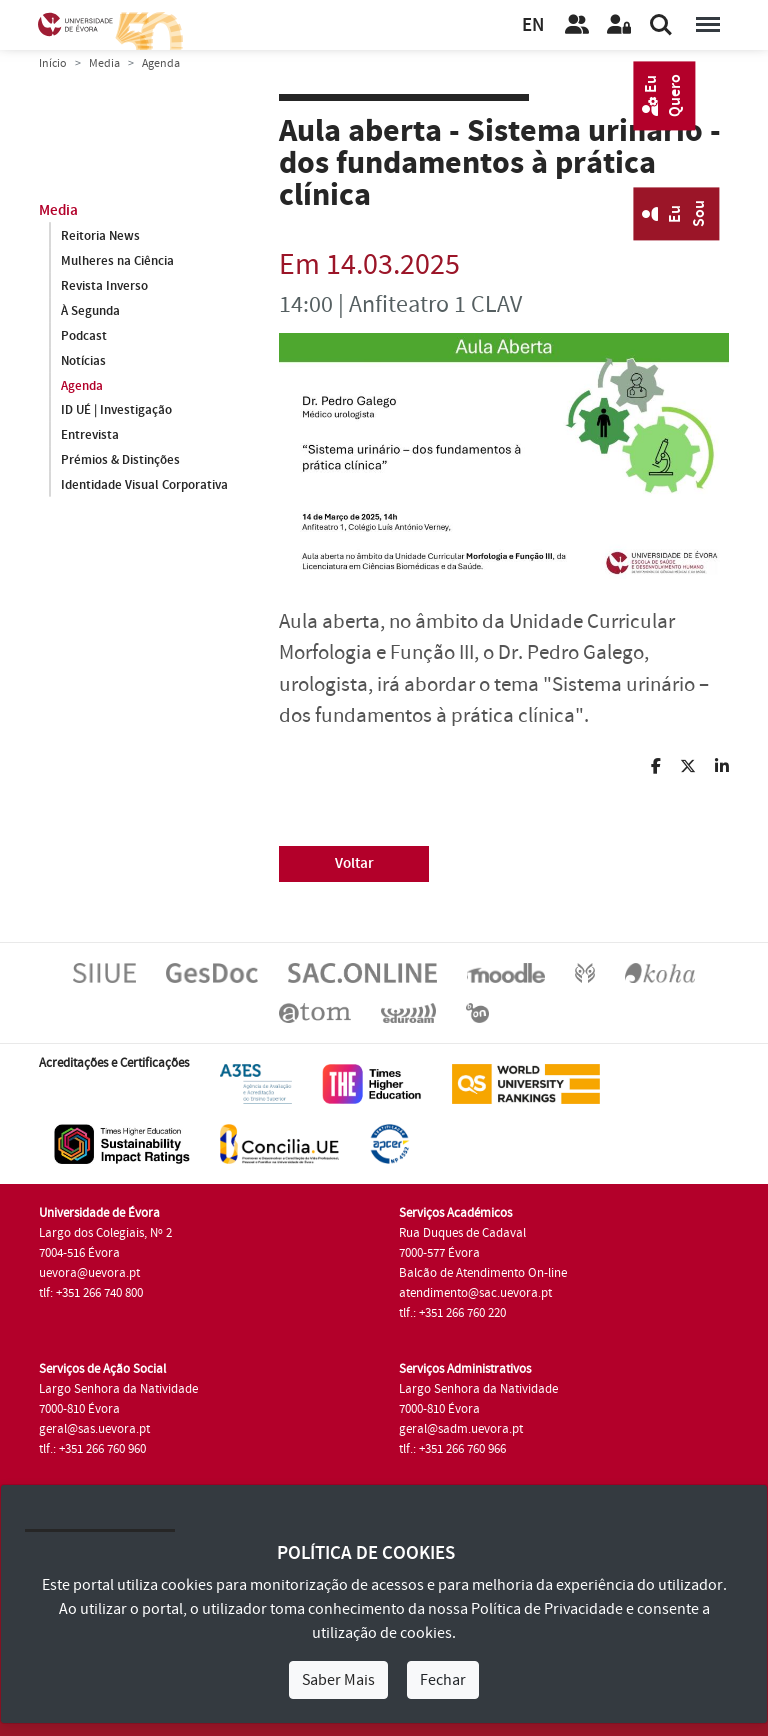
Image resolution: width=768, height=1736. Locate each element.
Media (104, 63)
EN (533, 25)
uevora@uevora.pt (89, 1273)
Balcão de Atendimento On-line (483, 1273)
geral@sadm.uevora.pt (461, 1429)
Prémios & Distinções (120, 461)
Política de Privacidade (547, 1609)
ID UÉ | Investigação (116, 411)
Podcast (84, 336)
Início (53, 63)
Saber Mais (338, 1680)
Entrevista (90, 436)
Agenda (82, 386)
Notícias (83, 361)
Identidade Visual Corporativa (144, 486)
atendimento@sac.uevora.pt (475, 1293)
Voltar (354, 863)
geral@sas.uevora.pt (94, 1429)
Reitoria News (100, 236)
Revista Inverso (104, 286)
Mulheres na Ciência (117, 261)
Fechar (443, 1680)
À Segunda (90, 311)
